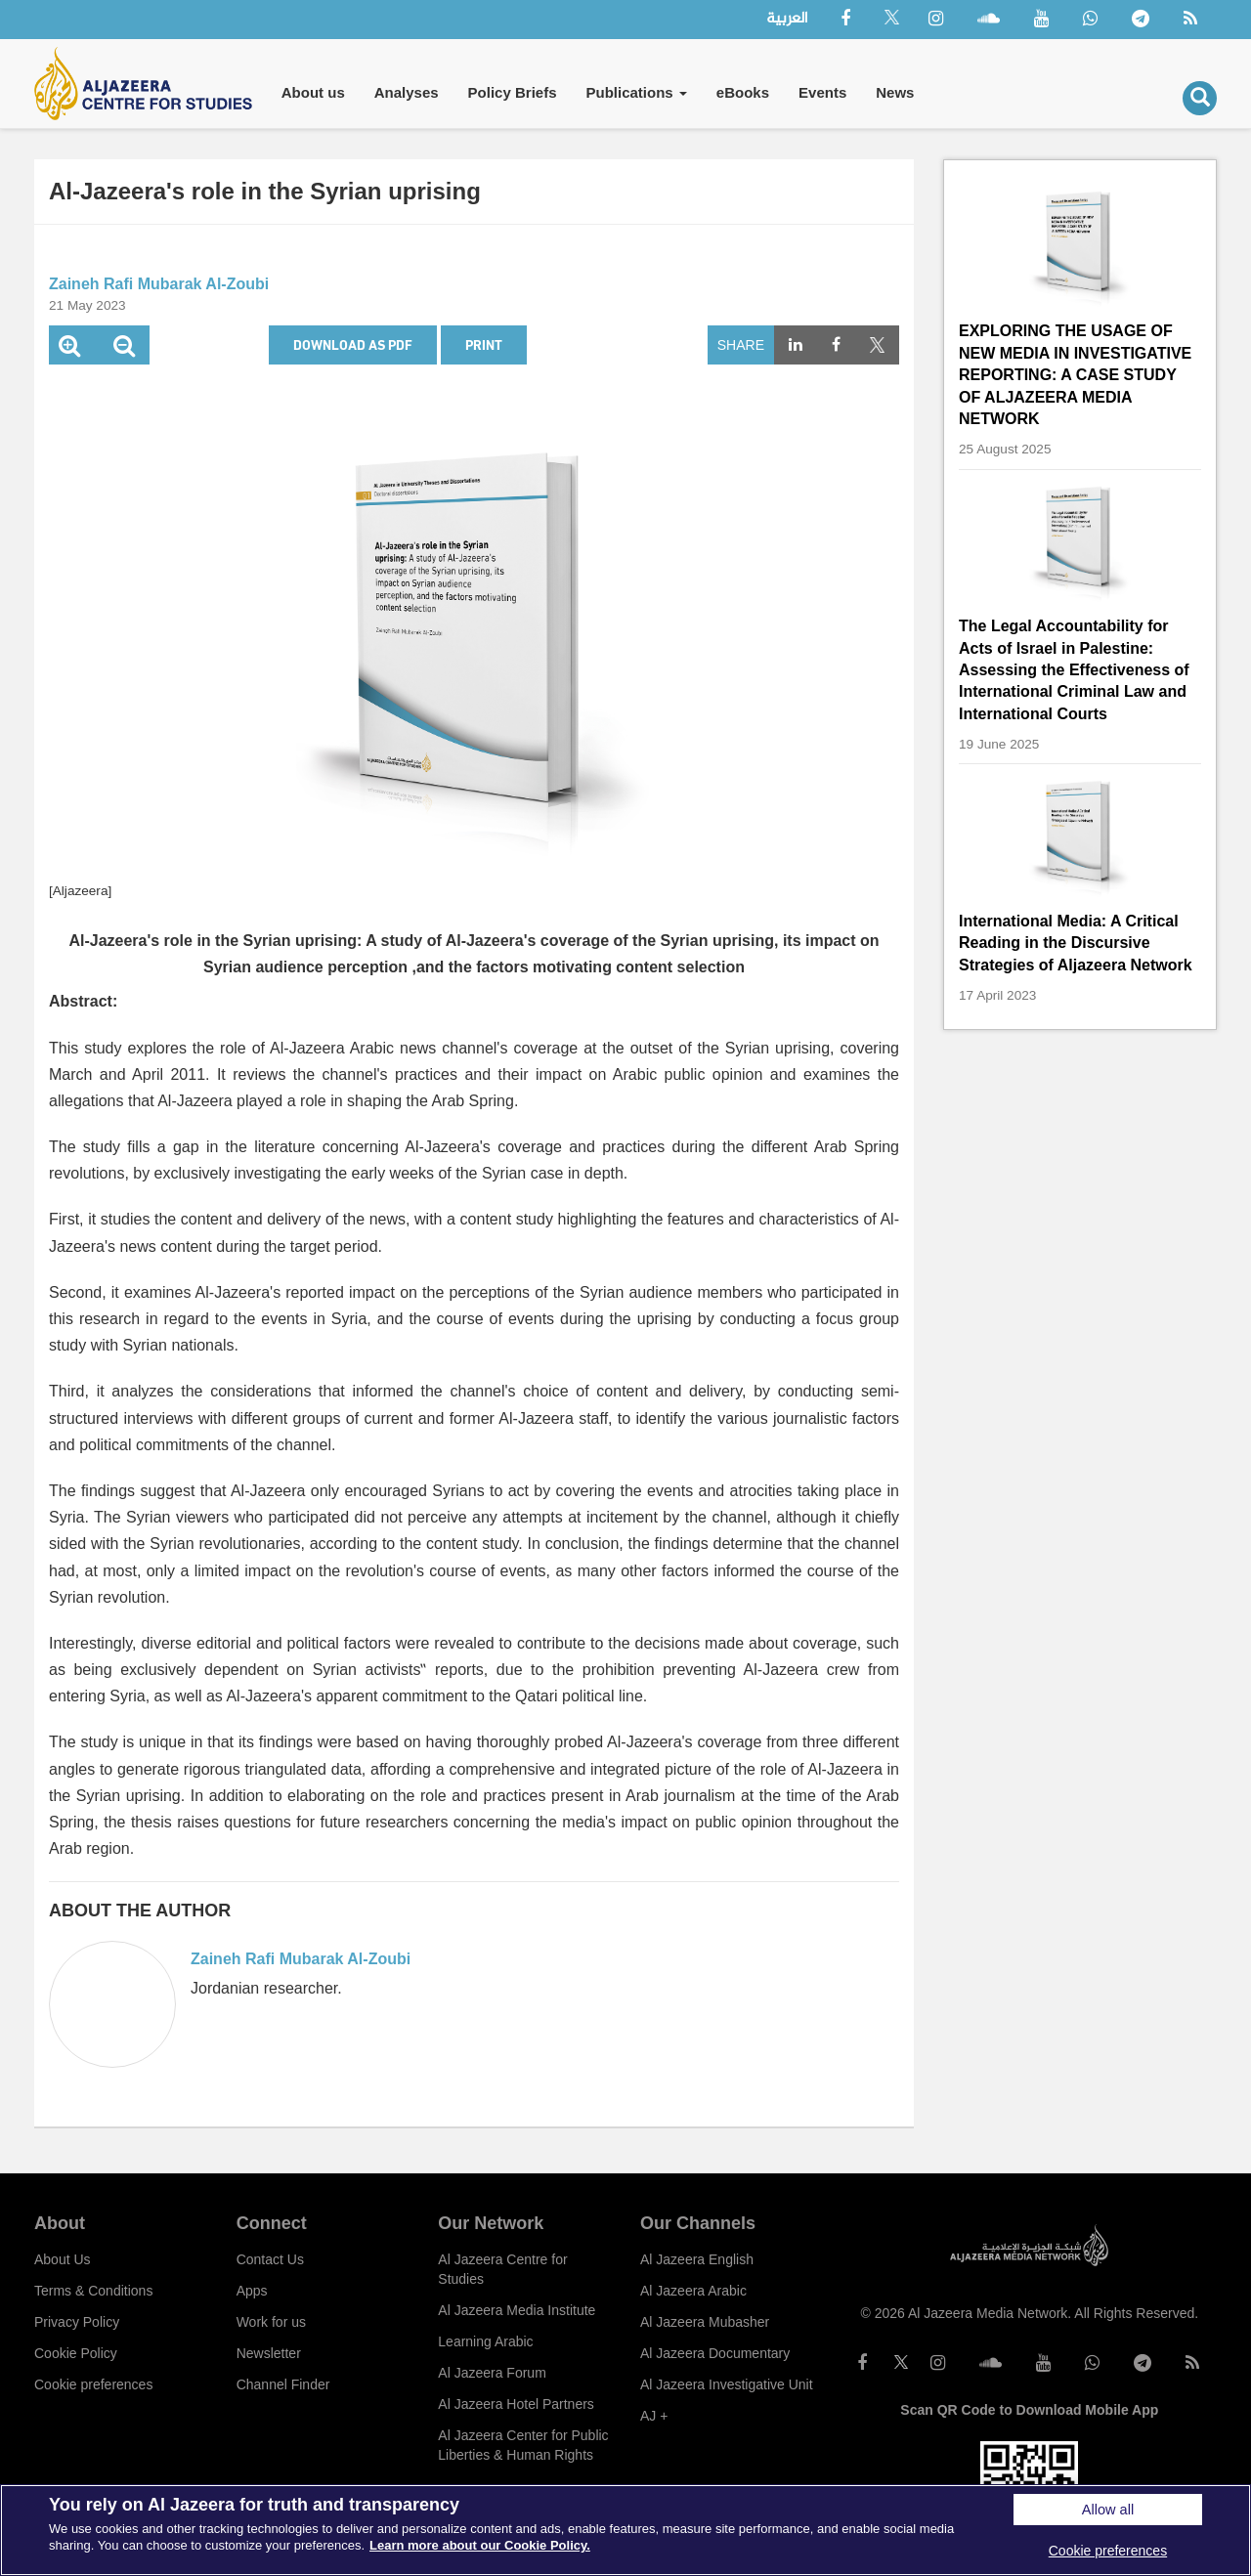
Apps (252, 2290)
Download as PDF (352, 344)
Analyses (406, 92)
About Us (62, 2259)
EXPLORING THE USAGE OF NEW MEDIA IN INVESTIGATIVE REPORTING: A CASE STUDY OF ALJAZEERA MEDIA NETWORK (1075, 374)
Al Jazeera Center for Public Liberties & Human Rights (523, 2445)
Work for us (271, 2322)
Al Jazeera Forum (491, 2373)
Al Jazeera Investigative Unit (726, 2384)
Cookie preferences (93, 2384)
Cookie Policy (75, 2353)
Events (822, 92)
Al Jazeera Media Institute (516, 2310)
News (895, 92)
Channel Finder (283, 2384)
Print (483, 344)
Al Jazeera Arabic (693, 2290)
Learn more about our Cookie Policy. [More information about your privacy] (479, 2545)
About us (313, 92)
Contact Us (270, 2259)
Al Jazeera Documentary (715, 2353)
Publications (635, 92)
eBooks (742, 92)
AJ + (654, 2416)
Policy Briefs (512, 92)
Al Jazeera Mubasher (704, 2322)
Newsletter (269, 2353)
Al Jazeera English (697, 2259)
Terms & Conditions (93, 2290)
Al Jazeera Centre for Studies (502, 2269)
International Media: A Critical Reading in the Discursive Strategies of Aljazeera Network (1075, 943)
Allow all (1108, 2509)
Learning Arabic (485, 2341)
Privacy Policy (76, 2322)
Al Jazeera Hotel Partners (516, 2404)
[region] (625, 2530)
